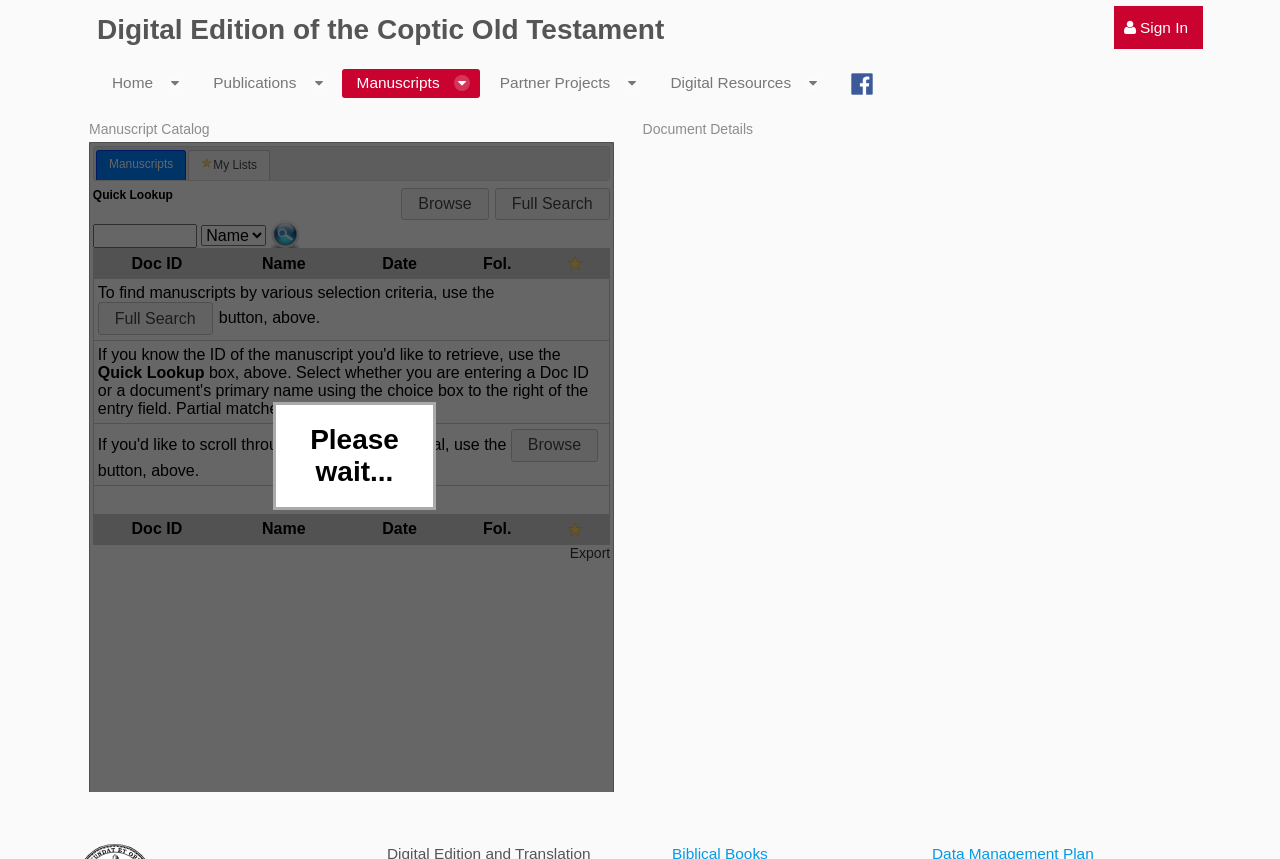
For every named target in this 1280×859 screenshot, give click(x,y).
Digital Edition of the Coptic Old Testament (380, 29)
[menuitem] (1158, 27)
